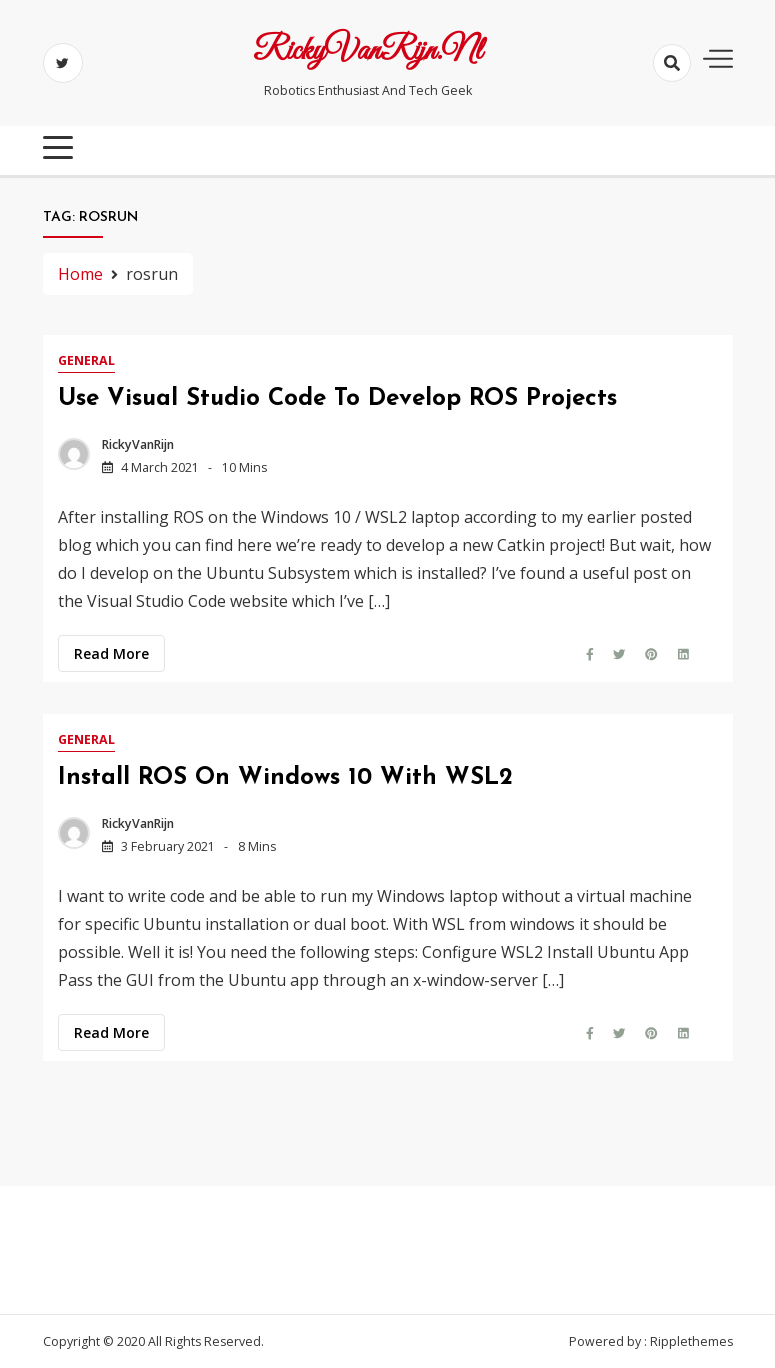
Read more (111, 653)
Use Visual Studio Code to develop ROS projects (337, 399)
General (86, 360)
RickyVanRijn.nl (367, 52)
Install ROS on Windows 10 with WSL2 (285, 778)
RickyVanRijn (138, 444)
